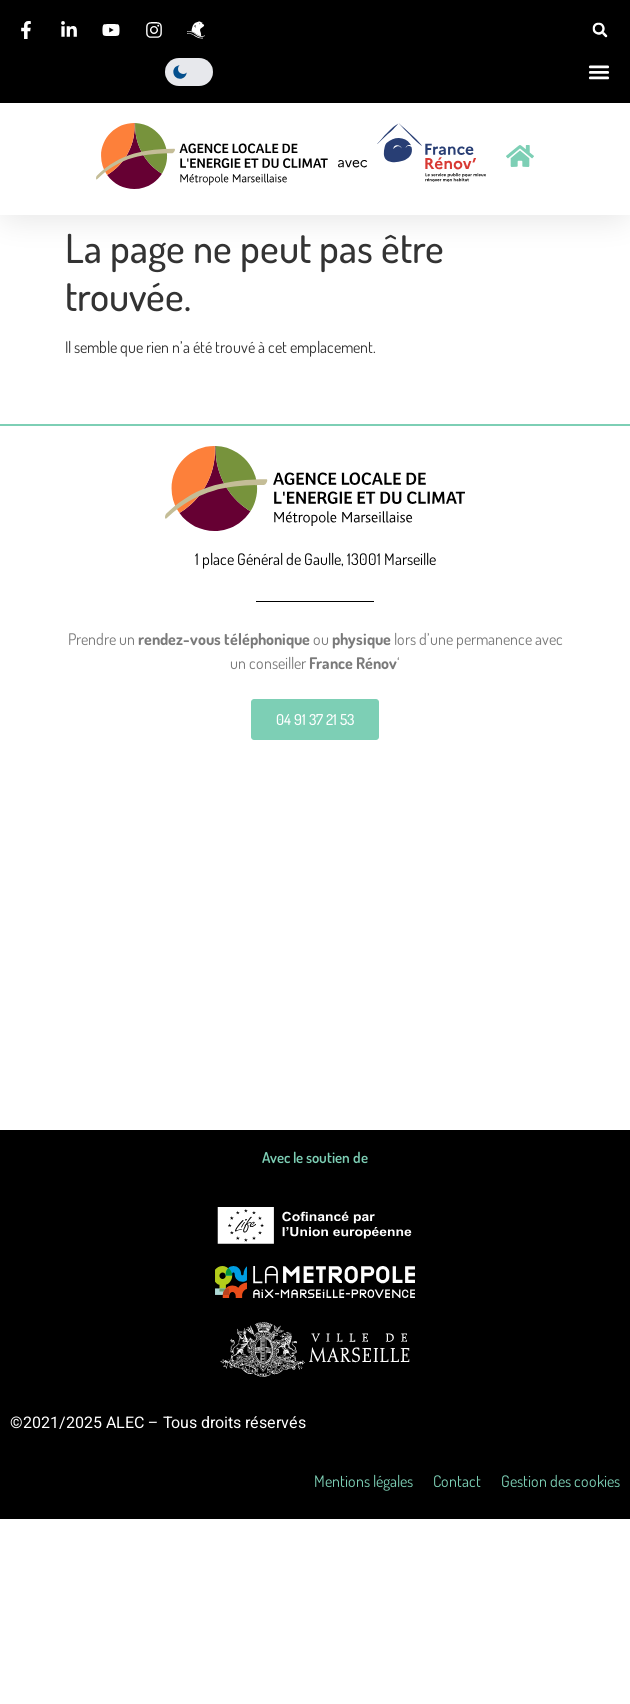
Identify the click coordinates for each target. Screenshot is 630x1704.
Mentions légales (363, 1481)
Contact (457, 1481)
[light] (189, 72)
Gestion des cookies (560, 1481)
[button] (600, 30)
